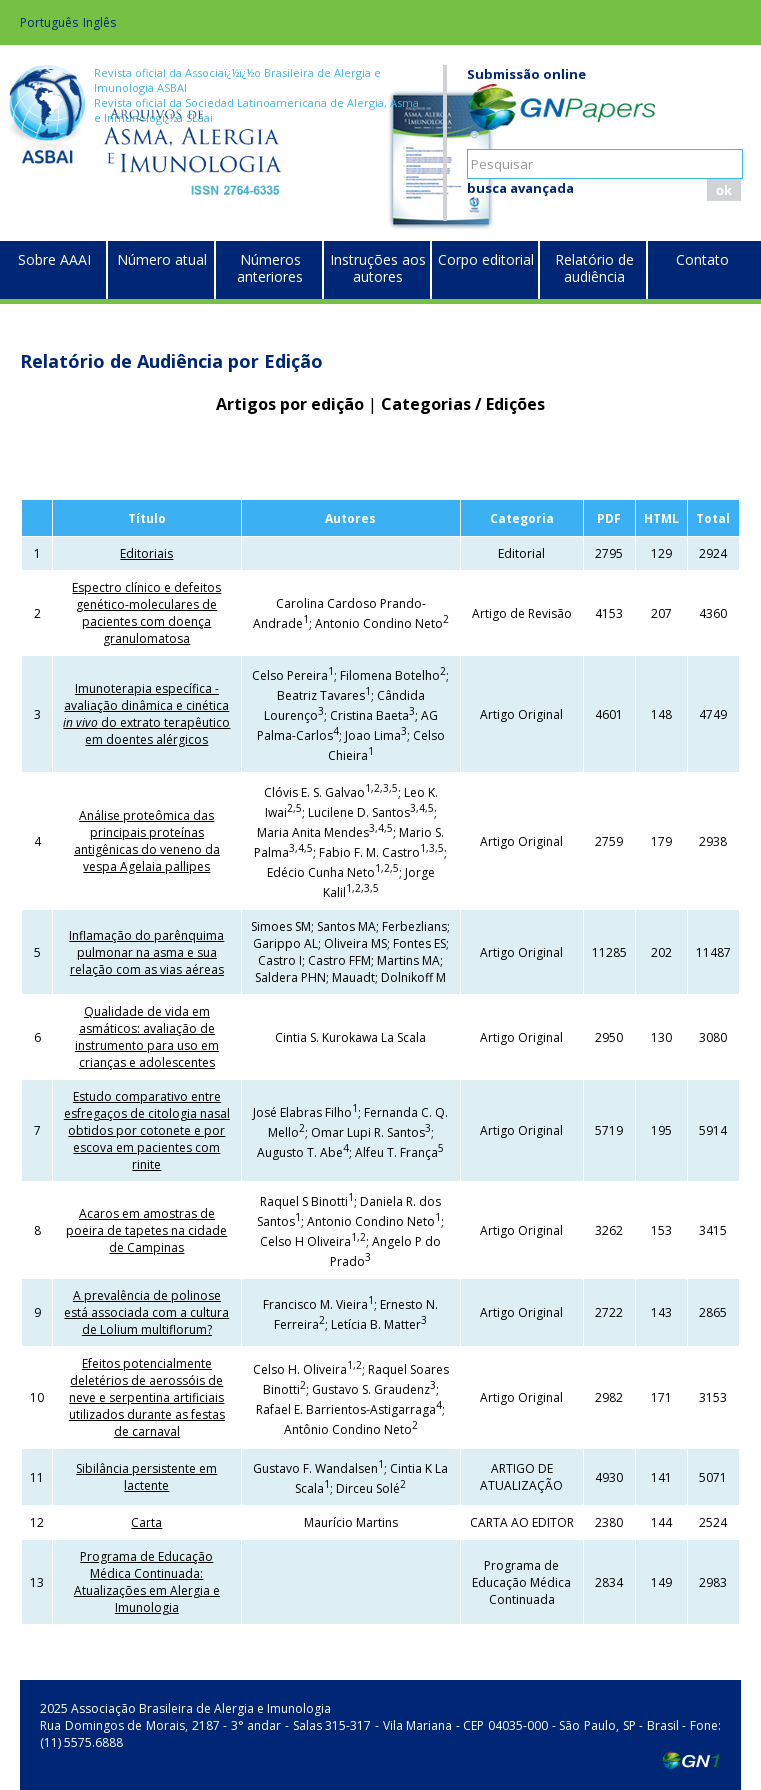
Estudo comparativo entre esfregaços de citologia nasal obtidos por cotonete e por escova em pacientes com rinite (147, 1130)
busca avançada (520, 188)
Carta (146, 1522)
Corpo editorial (486, 259)
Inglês (99, 22)
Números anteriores (270, 268)
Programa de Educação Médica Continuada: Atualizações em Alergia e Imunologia (147, 1582)
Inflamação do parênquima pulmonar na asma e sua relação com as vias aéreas (146, 952)
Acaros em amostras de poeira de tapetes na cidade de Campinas (146, 1230)
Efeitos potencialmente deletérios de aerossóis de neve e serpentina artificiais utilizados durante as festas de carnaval (147, 1397)
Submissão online (526, 74)
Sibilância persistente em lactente (146, 1477)
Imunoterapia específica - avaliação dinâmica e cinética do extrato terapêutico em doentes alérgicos (146, 714)
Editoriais (146, 553)
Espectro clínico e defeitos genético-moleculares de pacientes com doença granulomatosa (146, 613)
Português (49, 22)
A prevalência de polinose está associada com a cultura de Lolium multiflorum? (146, 1312)
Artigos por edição (290, 404)
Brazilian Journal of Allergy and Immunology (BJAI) (230, 165)
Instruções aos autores (378, 268)
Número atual (162, 259)
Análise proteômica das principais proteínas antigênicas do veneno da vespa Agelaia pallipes (147, 841)
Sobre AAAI (54, 259)
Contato (702, 259)
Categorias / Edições (463, 404)
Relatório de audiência (594, 268)
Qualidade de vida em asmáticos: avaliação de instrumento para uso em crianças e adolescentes (147, 1037)
